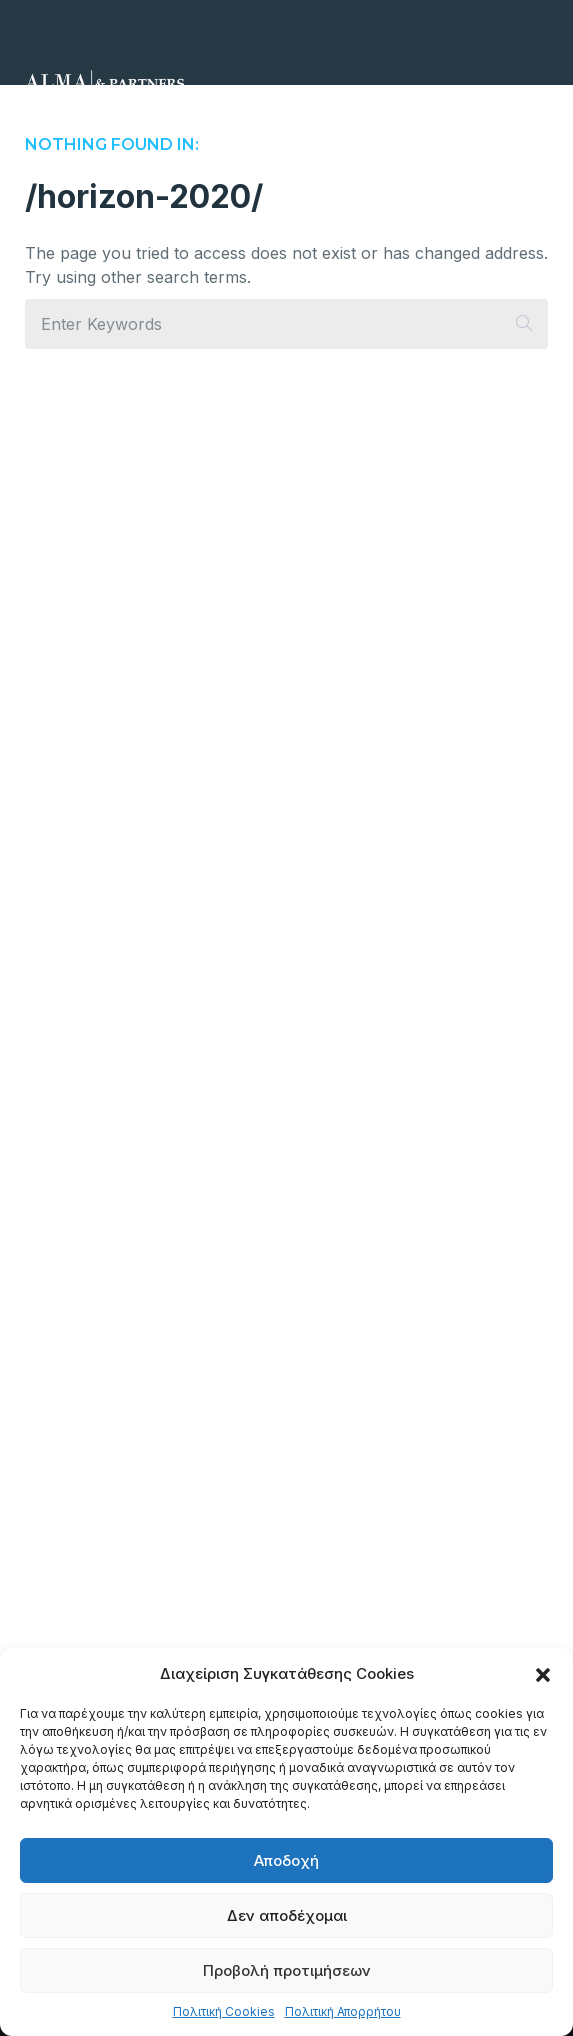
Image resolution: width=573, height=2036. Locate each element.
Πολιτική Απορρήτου (343, 2011)
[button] (543, 1674)
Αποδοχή (286, 1860)
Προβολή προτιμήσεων (287, 1970)
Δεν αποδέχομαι (287, 1915)
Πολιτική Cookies (224, 2011)
